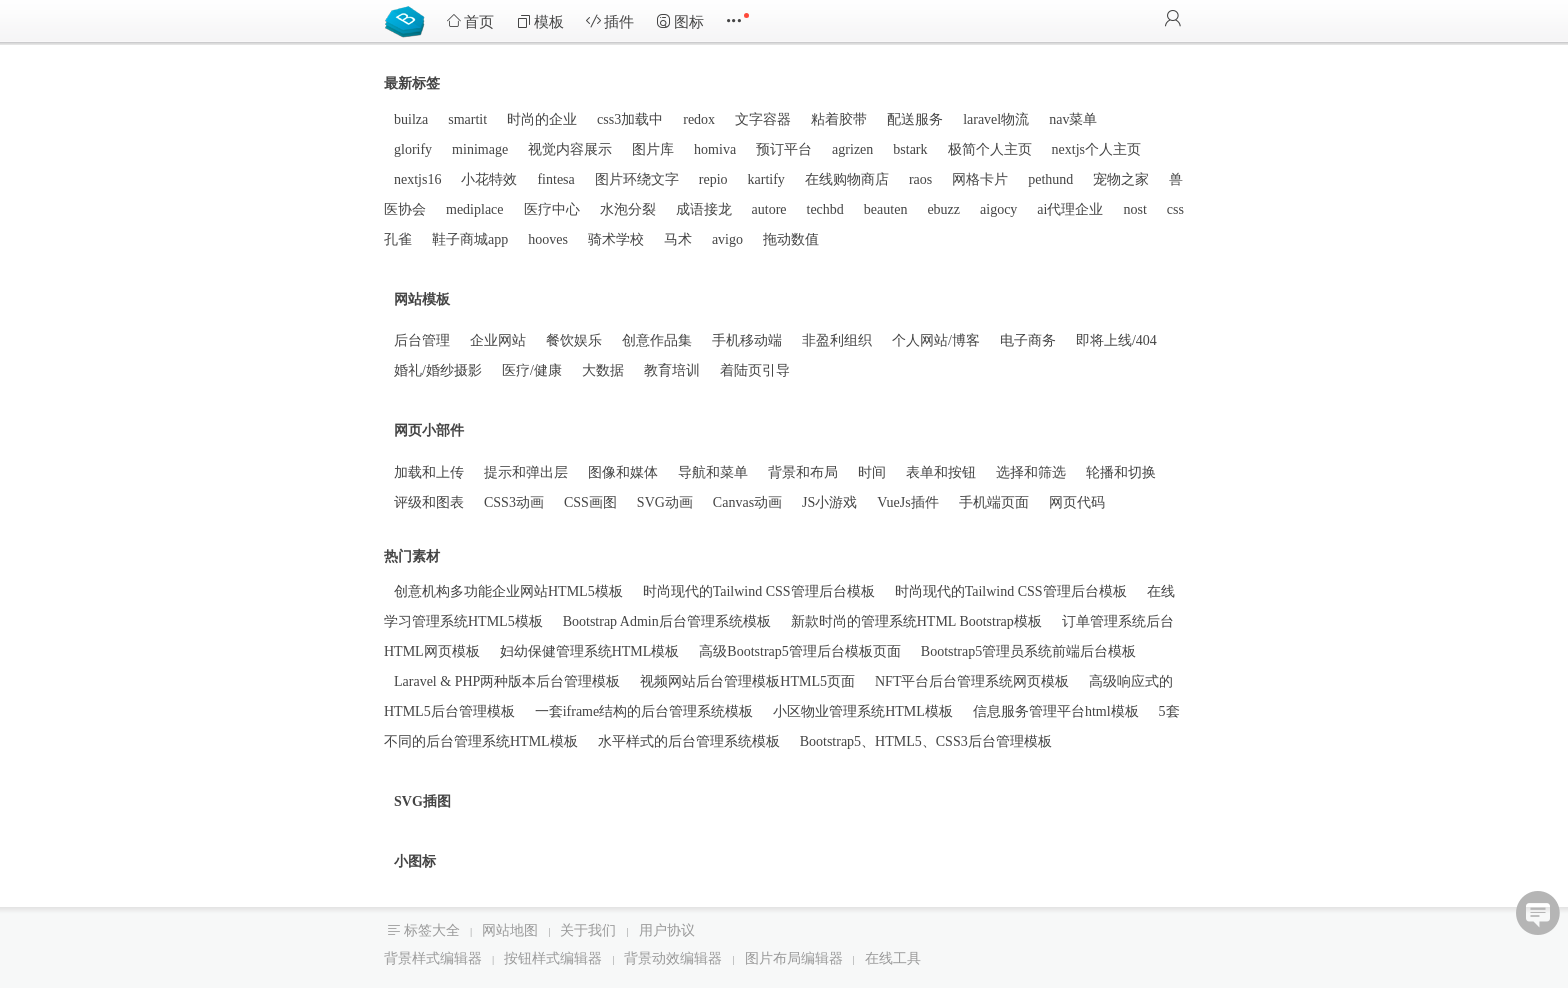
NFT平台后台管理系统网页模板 (972, 681)
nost (1134, 209)
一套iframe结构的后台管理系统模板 (644, 711)
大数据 (603, 370)
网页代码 (1077, 502)
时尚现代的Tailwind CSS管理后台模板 (759, 591)
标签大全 (432, 930)
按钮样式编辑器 (553, 958)
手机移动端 (747, 340)
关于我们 (588, 930)
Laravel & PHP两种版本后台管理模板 (507, 681)
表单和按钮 (941, 472)
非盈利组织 (837, 340)
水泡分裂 (628, 209)
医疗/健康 (532, 370)
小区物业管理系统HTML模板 (863, 711)
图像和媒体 (623, 472)
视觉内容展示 (570, 149)
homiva (715, 149)
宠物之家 (1121, 179)
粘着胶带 (839, 119)
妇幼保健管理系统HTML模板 (590, 651)
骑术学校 (616, 239)
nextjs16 (417, 179)
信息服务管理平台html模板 (1056, 711)
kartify (766, 179)
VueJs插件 (907, 502)
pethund (1050, 179)
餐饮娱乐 (574, 340)
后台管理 (422, 340)
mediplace (475, 209)
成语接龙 (704, 209)
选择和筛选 (1031, 472)
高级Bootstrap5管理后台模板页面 (799, 651)
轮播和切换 (1121, 472)
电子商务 (1028, 340)
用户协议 (667, 930)
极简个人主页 (990, 149)
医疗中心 (552, 209)
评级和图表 (429, 502)
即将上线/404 (1116, 340)
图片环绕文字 (637, 179)
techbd (825, 209)
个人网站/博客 (936, 340)
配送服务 (915, 119)
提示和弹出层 (526, 472)
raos (920, 179)
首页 (470, 21)
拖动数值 (791, 239)
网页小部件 (429, 430)
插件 (610, 21)
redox (699, 119)
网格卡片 (980, 179)
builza (411, 119)
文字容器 (763, 119)
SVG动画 (665, 502)
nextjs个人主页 (1096, 149)
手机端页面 (994, 502)
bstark (910, 149)
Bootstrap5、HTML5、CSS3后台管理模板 (926, 741)
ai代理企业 (1070, 209)
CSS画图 (590, 502)
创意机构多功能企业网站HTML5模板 (508, 591)
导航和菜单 (713, 472)
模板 (540, 21)
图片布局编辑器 (794, 958)
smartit (467, 119)
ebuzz (943, 209)
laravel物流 (996, 119)
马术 (678, 239)
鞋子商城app (470, 239)
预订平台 (784, 149)
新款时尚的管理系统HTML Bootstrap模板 (916, 621)
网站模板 (422, 299)
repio (713, 179)
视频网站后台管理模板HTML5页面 (747, 681)
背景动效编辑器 (673, 958)
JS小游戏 (829, 502)
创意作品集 (657, 340)
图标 (680, 21)
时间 (872, 472)
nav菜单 (1073, 119)
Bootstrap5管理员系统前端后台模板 (1028, 651)
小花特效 (489, 179)
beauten (886, 209)
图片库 (653, 149)
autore (769, 209)
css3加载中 (630, 119)
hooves (548, 239)
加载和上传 (429, 472)
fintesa (555, 179)
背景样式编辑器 (433, 958)
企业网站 (498, 340)
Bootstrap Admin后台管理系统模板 (667, 621)
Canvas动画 (747, 502)
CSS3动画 (514, 502)
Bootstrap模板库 (409, 20)
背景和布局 (803, 472)
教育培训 (672, 370)
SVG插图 (422, 801)
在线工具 (893, 958)
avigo (727, 239)
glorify (413, 149)
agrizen (852, 149)
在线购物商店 (847, 179)
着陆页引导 (755, 370)
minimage (480, 149)
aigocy (998, 209)
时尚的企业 (542, 119)
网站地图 (510, 930)
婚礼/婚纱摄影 (438, 370)
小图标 (415, 861)
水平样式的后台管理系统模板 (689, 741)
